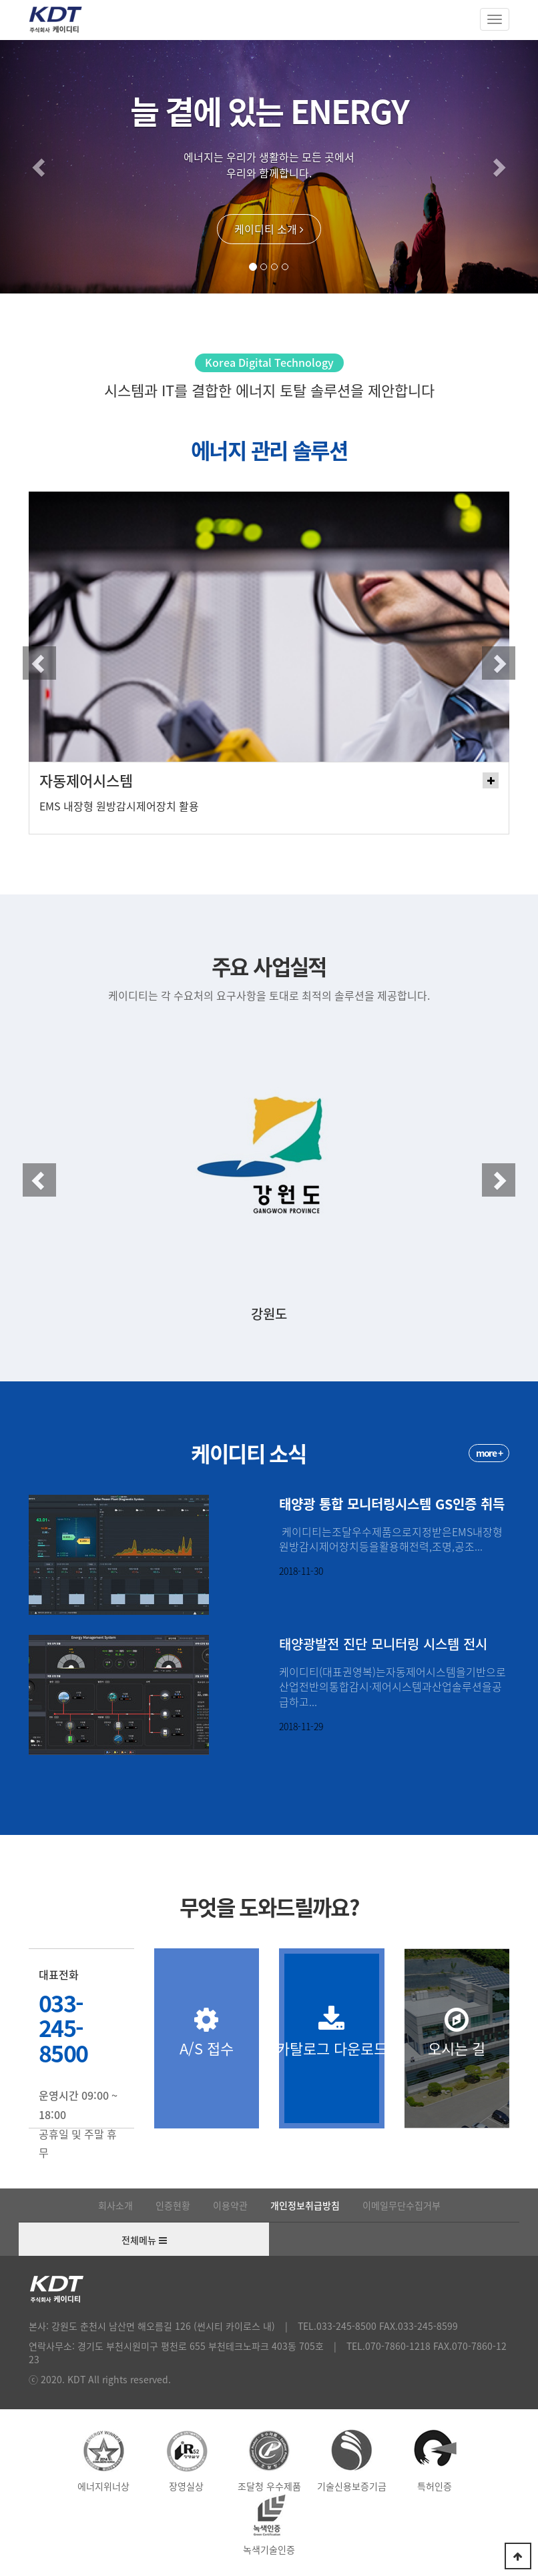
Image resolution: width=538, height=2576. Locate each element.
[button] (40, 166)
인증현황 (173, 2205)
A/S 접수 (207, 2032)
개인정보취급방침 (305, 2205)
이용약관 (230, 2205)
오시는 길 (457, 2032)
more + (489, 1452)
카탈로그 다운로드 (331, 2032)
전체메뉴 (144, 2240)
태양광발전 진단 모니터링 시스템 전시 (383, 1644)
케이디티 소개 (269, 229)
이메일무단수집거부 (401, 2205)
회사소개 (115, 2205)
